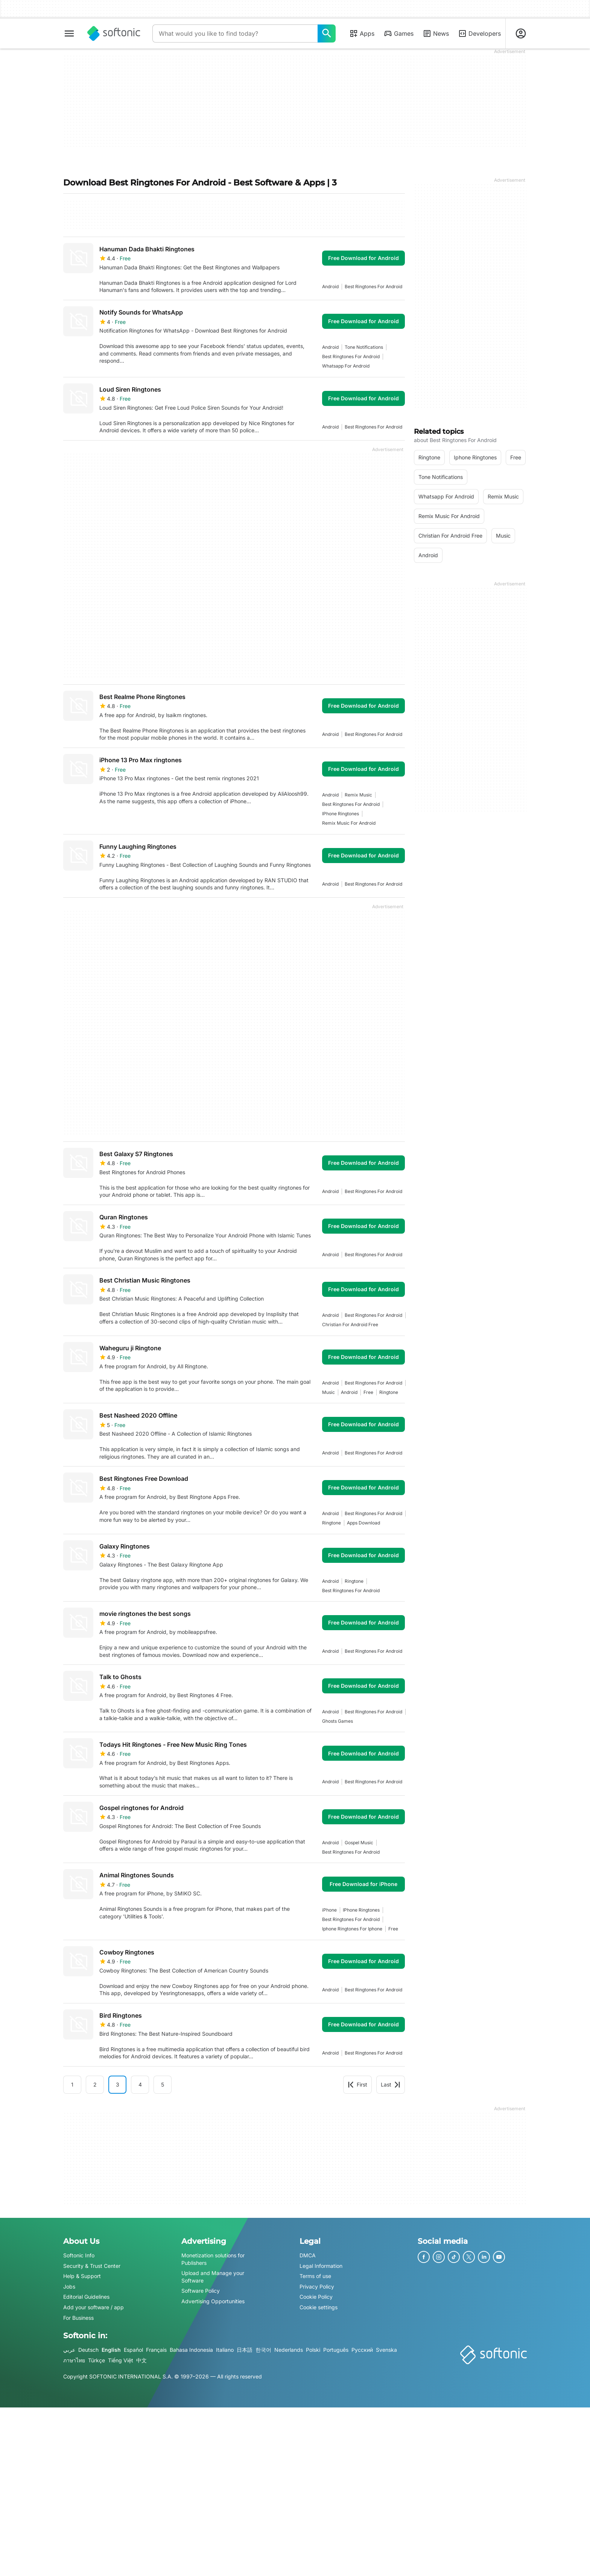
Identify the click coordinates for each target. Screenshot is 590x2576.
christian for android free (350, 1324)
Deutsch (88, 2350)
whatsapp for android (346, 366)
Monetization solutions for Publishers (213, 2259)
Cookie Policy (316, 2296)
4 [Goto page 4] (140, 2084)
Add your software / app (93, 2307)
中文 (141, 2360)
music (328, 1392)
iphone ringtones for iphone (352, 1929)
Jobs (69, 2286)
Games (398, 33)
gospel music (359, 1842)
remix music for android (349, 823)
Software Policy (200, 2290)
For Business (78, 2318)
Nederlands (288, 2350)
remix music (358, 795)
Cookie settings (319, 2307)
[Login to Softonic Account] (521, 33)
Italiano (225, 2350)
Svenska (386, 2350)
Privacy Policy (317, 2286)
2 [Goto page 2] (95, 2084)
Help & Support (82, 2276)
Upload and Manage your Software (212, 2277)
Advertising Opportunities (213, 2301)
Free (368, 1392)
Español (133, 2350)
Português (335, 2350)
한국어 (263, 2350)
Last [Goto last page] (390, 2084)
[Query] (235, 33)
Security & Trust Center (91, 2266)
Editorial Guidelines (86, 2296)
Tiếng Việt (120, 2360)
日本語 (244, 2350)
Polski (313, 2350)
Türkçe (96, 2360)
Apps (361, 33)
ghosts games (337, 1721)
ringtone (388, 1392)
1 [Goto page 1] (72, 2084)
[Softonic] (113, 33)
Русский (362, 2350)
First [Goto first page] (357, 2084)
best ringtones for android (373, 286)
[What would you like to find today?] (327, 33)
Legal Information (321, 2266)
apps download (363, 1523)
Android (330, 286)
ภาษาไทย (74, 2360)
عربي (69, 2350)
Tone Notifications (364, 347)
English (111, 2350)
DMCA (308, 2255)
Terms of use (315, 2276)
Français (156, 2350)
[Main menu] (69, 33)
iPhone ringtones (340, 813)
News (436, 33)
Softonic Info (78, 2255)
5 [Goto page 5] (162, 2084)
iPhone (329, 1910)
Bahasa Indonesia (191, 2350)
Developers (479, 33)
